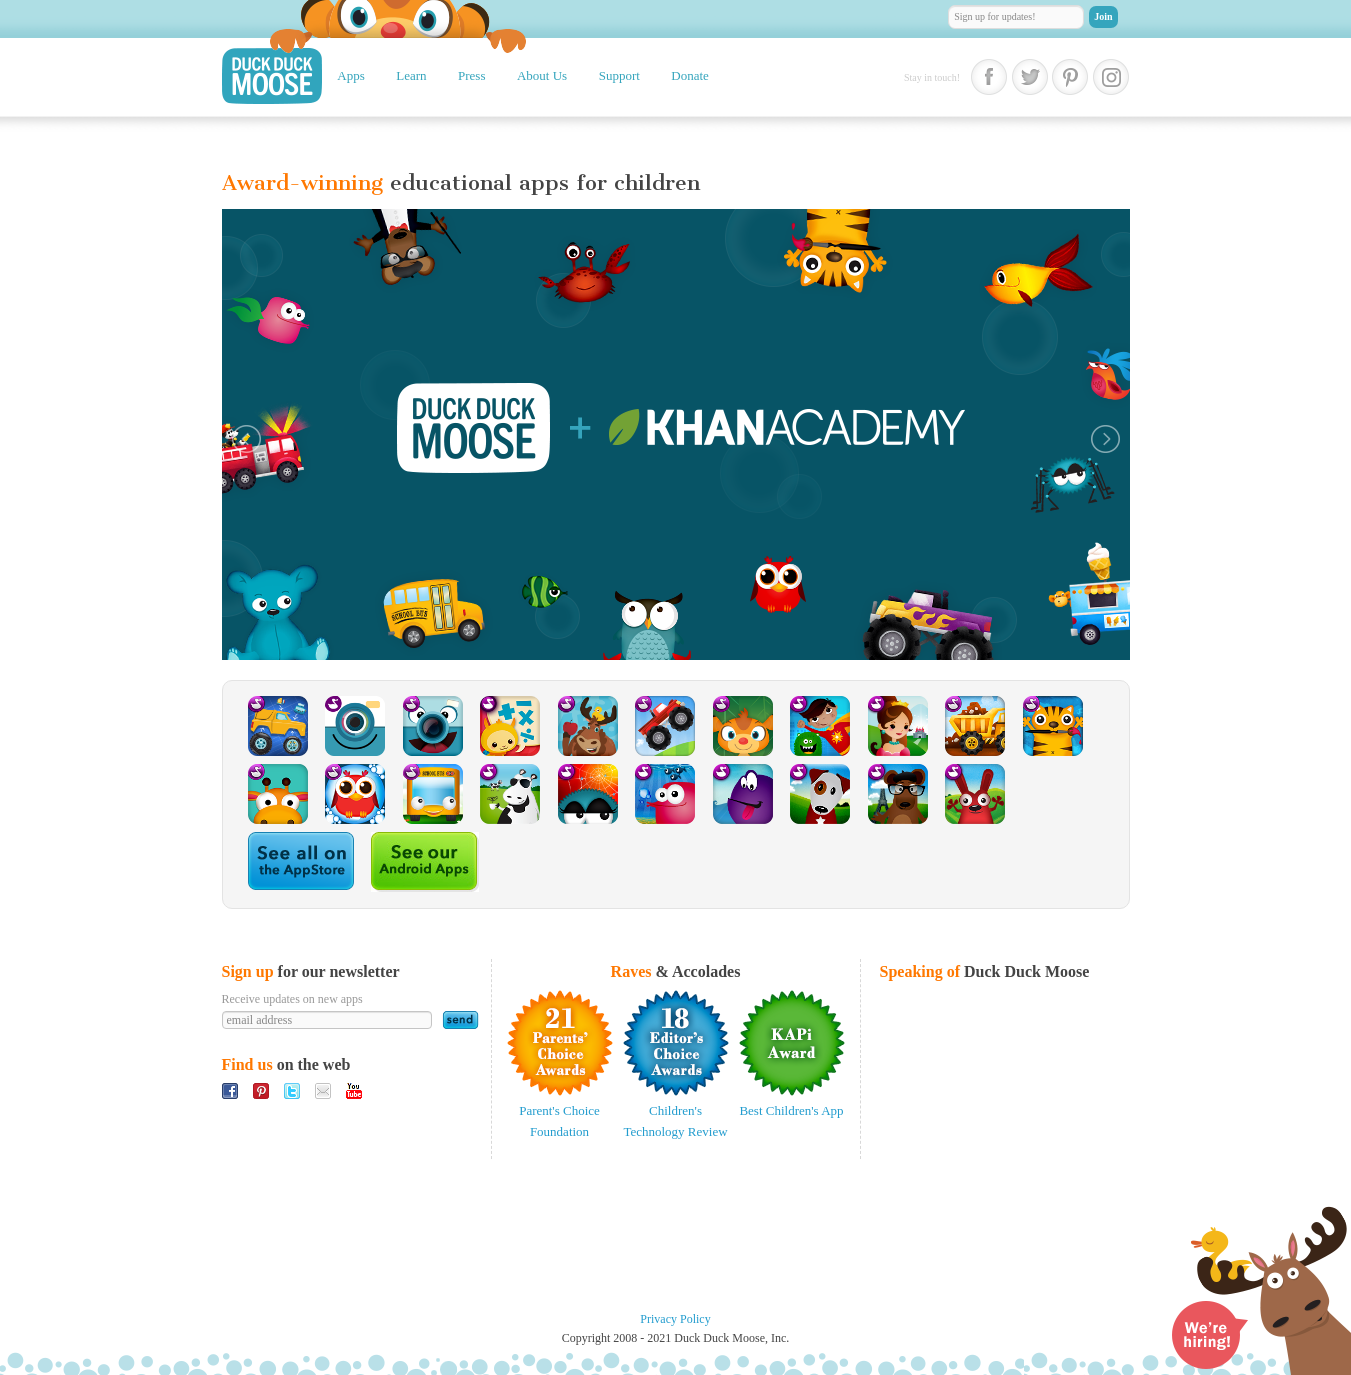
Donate (690, 75)
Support (619, 75)
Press (471, 75)
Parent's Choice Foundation (559, 1121)
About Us (542, 75)
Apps (350, 75)
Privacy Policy (675, 1319)
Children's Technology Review (675, 1121)
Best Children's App (791, 1110)
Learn (411, 75)
